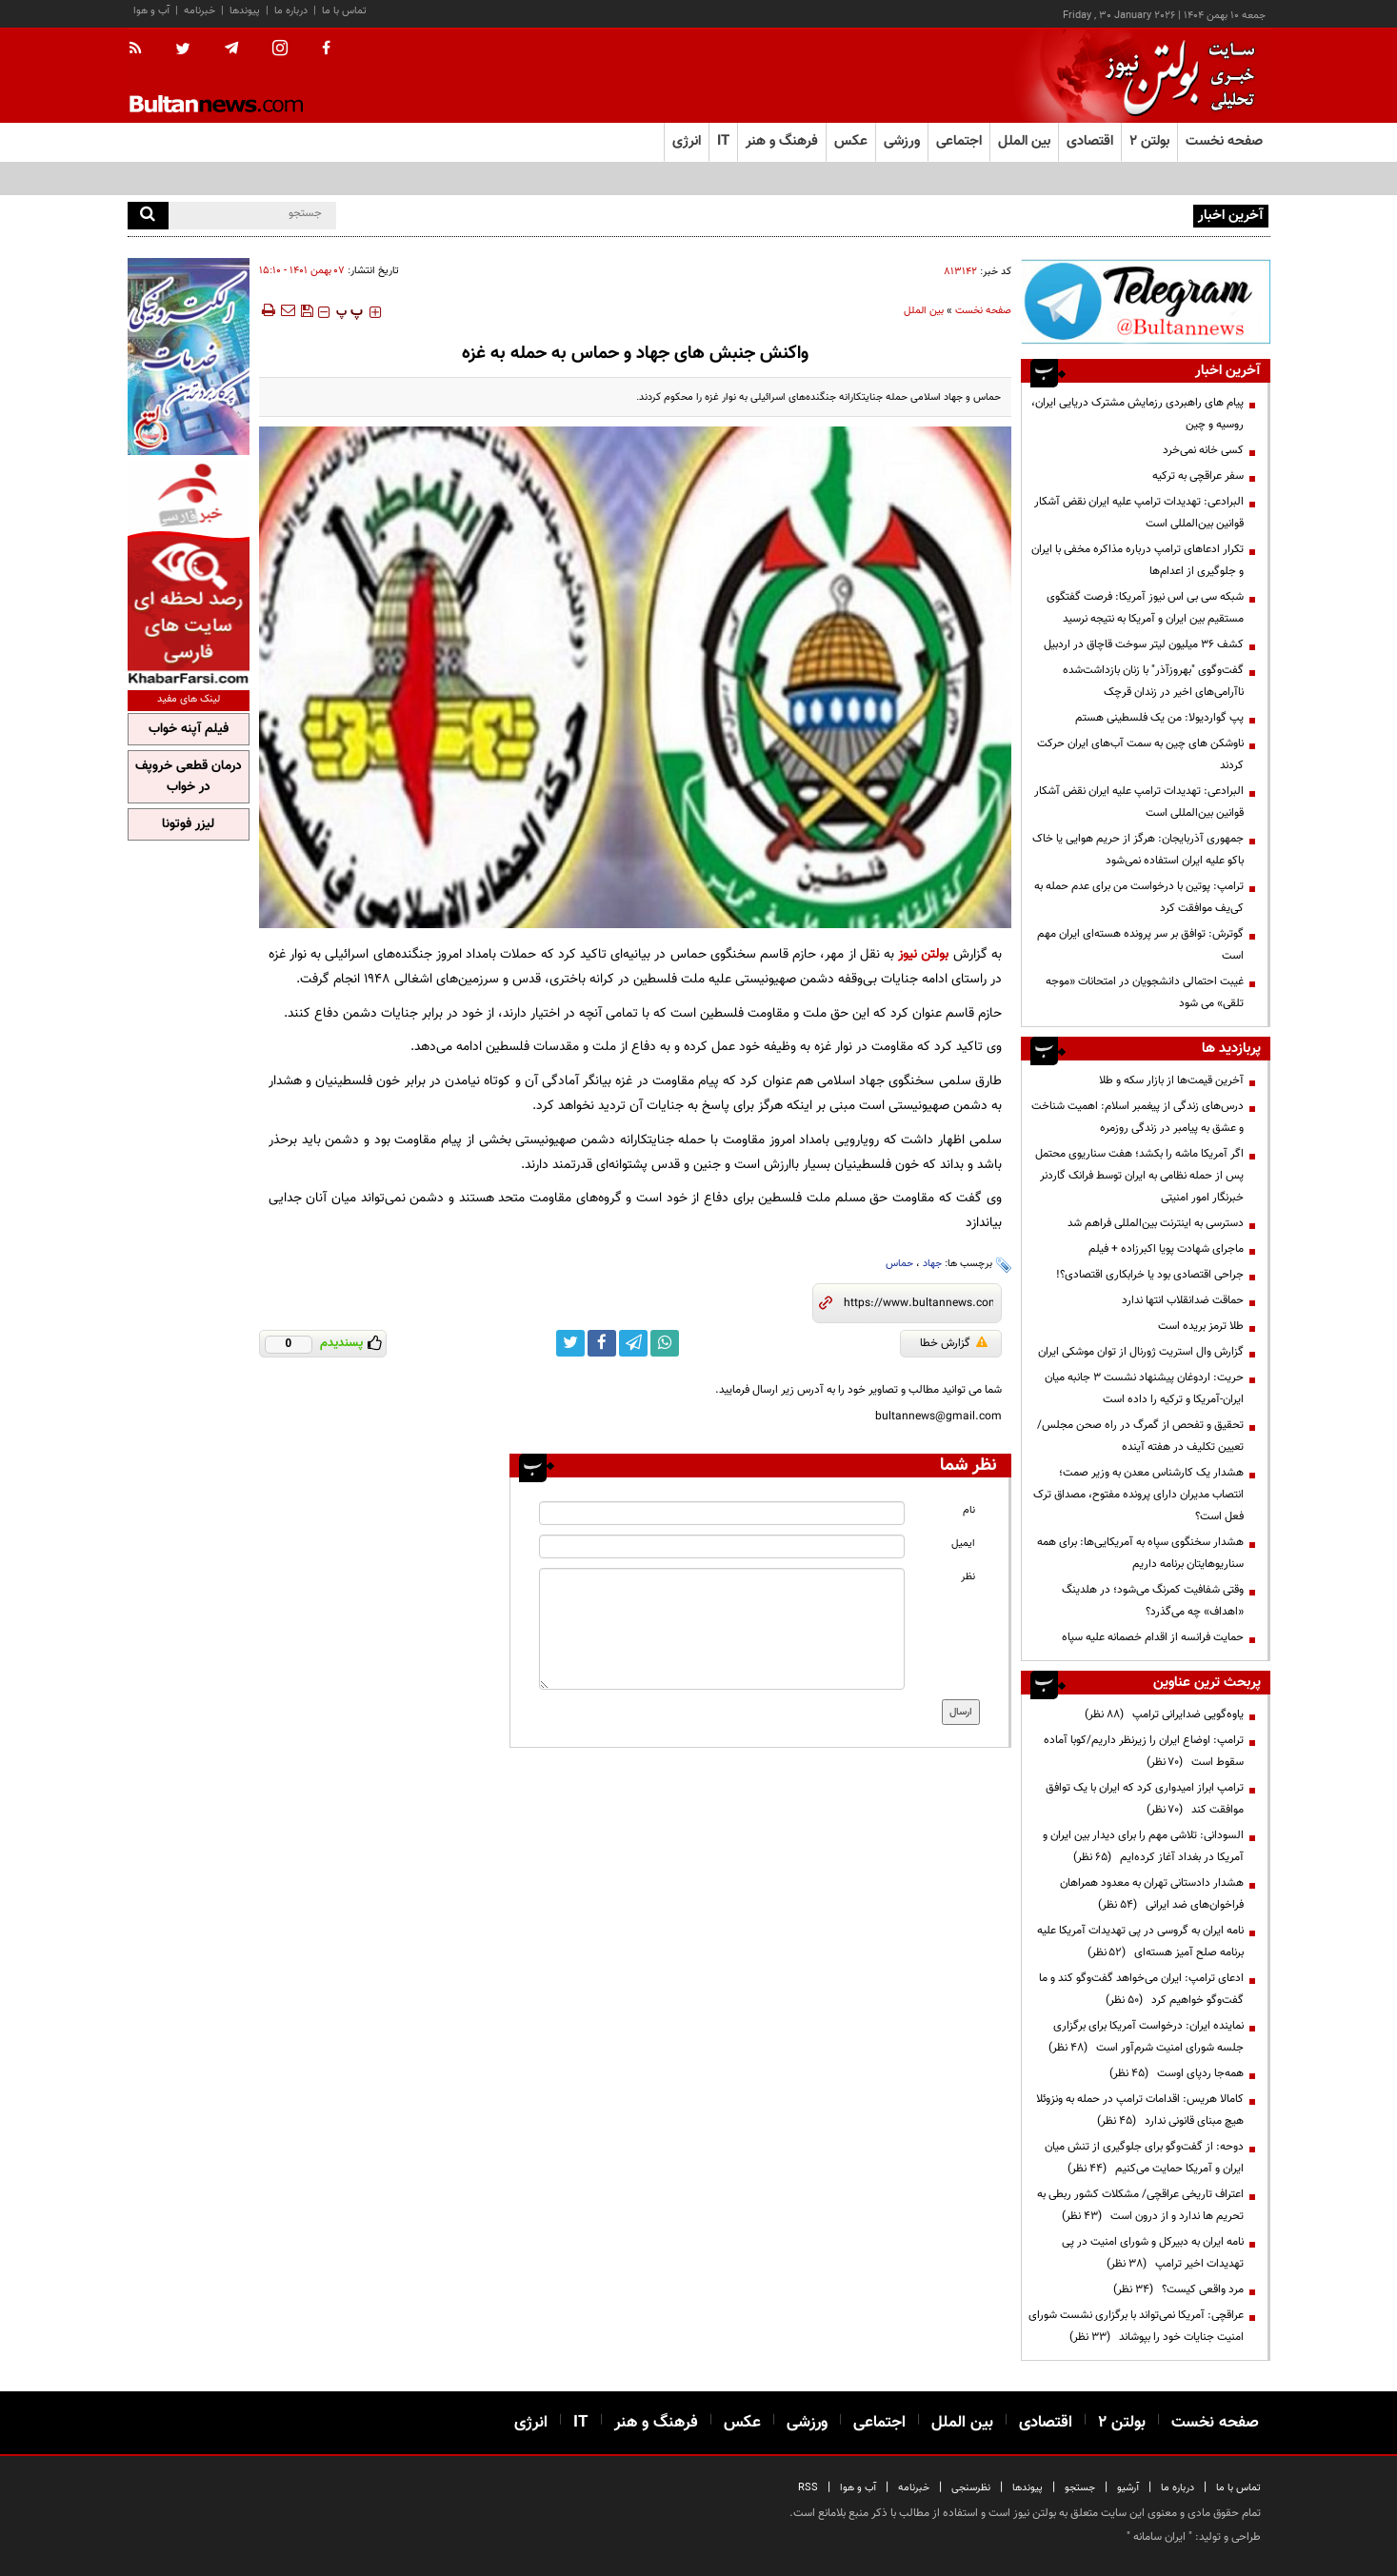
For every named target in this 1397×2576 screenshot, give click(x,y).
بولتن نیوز (923, 954)
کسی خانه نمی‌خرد (1203, 450)
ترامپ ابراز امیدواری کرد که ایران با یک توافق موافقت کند (1145, 1798)
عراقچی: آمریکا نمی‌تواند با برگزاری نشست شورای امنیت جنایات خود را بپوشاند (1136, 2326)
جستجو (1080, 2488)
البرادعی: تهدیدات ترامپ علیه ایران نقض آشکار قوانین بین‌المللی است (1139, 512)
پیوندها (245, 11)
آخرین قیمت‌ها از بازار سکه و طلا (1171, 1080)
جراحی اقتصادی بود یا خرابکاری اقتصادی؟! (1150, 1274)
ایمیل (963, 1544)
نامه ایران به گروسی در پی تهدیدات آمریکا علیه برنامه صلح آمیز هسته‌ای (1140, 1941)
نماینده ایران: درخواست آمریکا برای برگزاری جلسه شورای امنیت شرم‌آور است (1146, 2036)
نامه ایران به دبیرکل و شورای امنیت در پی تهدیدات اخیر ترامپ (1153, 2252)
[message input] (722, 1629)
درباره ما (291, 11)
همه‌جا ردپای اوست (1176, 2073)
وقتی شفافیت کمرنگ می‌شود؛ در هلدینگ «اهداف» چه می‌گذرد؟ (1153, 1600)
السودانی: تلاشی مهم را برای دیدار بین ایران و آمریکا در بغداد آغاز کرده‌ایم (1143, 1846)
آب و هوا (151, 11)
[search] (148, 215)
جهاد (932, 1264)
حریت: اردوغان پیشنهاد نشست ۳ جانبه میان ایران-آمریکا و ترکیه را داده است (1144, 1388)
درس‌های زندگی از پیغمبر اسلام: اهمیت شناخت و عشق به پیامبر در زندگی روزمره (1137, 1117)
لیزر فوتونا (188, 824)
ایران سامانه (1159, 2537)
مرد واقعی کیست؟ (1178, 2289)
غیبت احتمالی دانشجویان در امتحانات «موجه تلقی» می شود (1145, 992)
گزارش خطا (954, 1343)
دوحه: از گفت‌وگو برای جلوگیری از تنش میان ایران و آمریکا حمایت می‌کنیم (1144, 2157)
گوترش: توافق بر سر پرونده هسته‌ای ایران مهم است (1140, 944)
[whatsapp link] (664, 1343)
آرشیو (1128, 2488)
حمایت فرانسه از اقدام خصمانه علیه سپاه (1153, 1637)
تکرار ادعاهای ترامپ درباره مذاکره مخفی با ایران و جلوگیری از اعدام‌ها (1137, 560)
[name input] (722, 1513)
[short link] (918, 1303)
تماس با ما (344, 11)
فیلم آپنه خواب (189, 729)
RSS (808, 2488)
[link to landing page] (1175, 76)
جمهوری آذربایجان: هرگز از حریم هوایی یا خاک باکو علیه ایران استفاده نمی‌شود (1138, 849)
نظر (968, 1577)
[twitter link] (570, 1343)
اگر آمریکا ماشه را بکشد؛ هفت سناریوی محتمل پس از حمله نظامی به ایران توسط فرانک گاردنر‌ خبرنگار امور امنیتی (1139, 1175)
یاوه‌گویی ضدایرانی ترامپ (1164, 1714)
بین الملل (924, 311)
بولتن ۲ (1149, 141)
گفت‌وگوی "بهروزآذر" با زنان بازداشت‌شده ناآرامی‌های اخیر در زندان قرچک (1153, 681)
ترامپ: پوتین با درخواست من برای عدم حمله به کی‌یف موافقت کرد (1139, 897)
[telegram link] (633, 1343)
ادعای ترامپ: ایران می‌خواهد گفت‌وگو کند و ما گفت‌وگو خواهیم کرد (1141, 1989)
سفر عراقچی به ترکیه (1198, 476)
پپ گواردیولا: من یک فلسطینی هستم (1159, 717)
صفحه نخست (1224, 141)
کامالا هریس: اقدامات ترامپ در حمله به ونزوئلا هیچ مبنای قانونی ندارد (1140, 2110)
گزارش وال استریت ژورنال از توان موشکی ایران (1141, 1351)
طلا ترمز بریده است (1201, 1326)
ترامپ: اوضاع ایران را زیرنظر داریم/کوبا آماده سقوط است (1144, 1751)
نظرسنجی (970, 2488)
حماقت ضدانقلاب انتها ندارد (1183, 1300)
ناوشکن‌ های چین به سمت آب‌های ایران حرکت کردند (1140, 754)
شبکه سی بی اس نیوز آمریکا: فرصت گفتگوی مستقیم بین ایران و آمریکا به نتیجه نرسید (1145, 607)
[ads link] (1145, 301)
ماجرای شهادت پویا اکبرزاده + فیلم (1166, 1249)
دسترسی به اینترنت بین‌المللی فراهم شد (1156, 1223)
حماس (899, 1264)
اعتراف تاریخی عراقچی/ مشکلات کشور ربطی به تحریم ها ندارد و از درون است (1140, 2205)
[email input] (722, 1546)
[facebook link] (602, 1343)
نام (969, 1510)
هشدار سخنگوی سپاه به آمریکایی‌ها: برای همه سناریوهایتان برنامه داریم (1140, 1553)
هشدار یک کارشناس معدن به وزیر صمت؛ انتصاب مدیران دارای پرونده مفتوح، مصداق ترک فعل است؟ (1138, 1494)
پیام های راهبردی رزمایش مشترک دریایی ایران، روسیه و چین (1051, 214)
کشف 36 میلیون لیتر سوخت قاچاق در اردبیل (1144, 644)
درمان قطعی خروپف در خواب (188, 777)
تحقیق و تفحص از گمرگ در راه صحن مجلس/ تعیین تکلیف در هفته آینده (1140, 1436)
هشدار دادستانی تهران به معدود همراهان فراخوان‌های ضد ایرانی (1152, 1893)
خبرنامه (199, 11)
